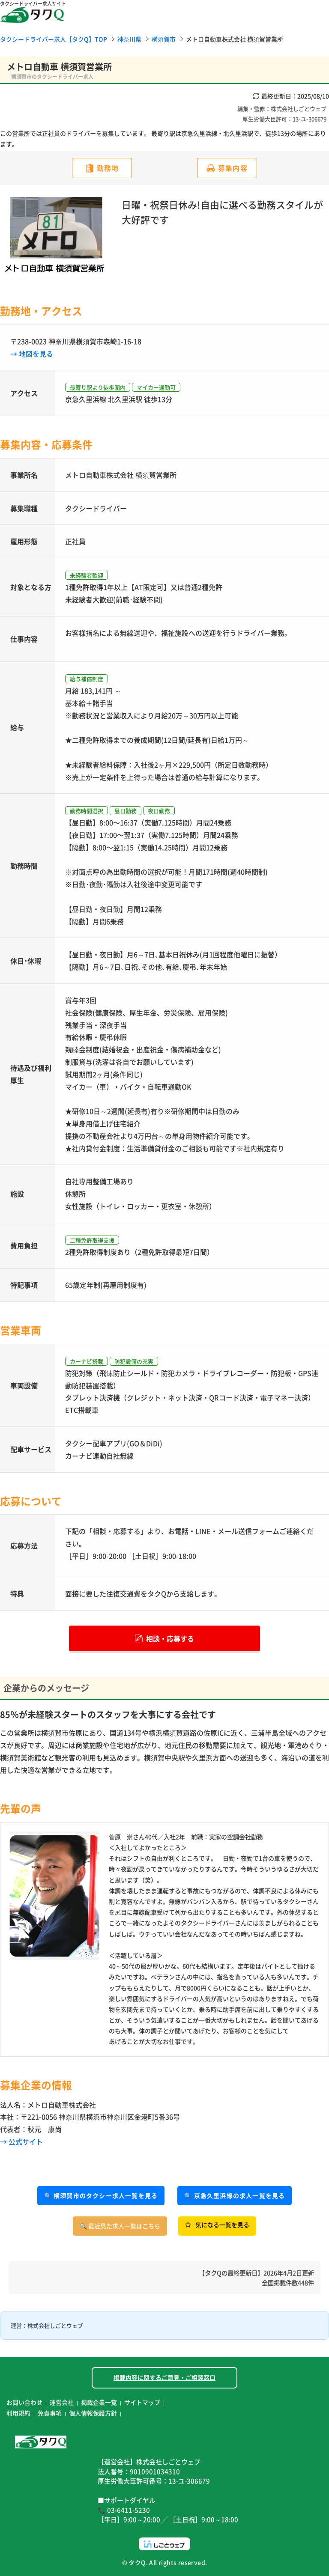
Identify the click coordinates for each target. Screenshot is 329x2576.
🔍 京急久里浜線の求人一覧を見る (234, 2195)
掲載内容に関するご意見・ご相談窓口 (164, 2377)
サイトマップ (142, 2402)
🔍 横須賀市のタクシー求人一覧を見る (101, 2195)
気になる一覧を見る (217, 2224)
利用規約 (18, 2413)
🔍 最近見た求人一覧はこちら (120, 2226)
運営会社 (62, 2402)
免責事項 (50, 2413)
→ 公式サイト (21, 2141)
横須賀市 (164, 39)
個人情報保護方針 (93, 2413)
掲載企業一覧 (99, 2402)
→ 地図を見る (31, 353)
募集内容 (233, 168)
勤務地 (108, 168)
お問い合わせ (24, 2402)
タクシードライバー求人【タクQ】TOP (53, 39)
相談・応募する (164, 1638)
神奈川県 (129, 39)
